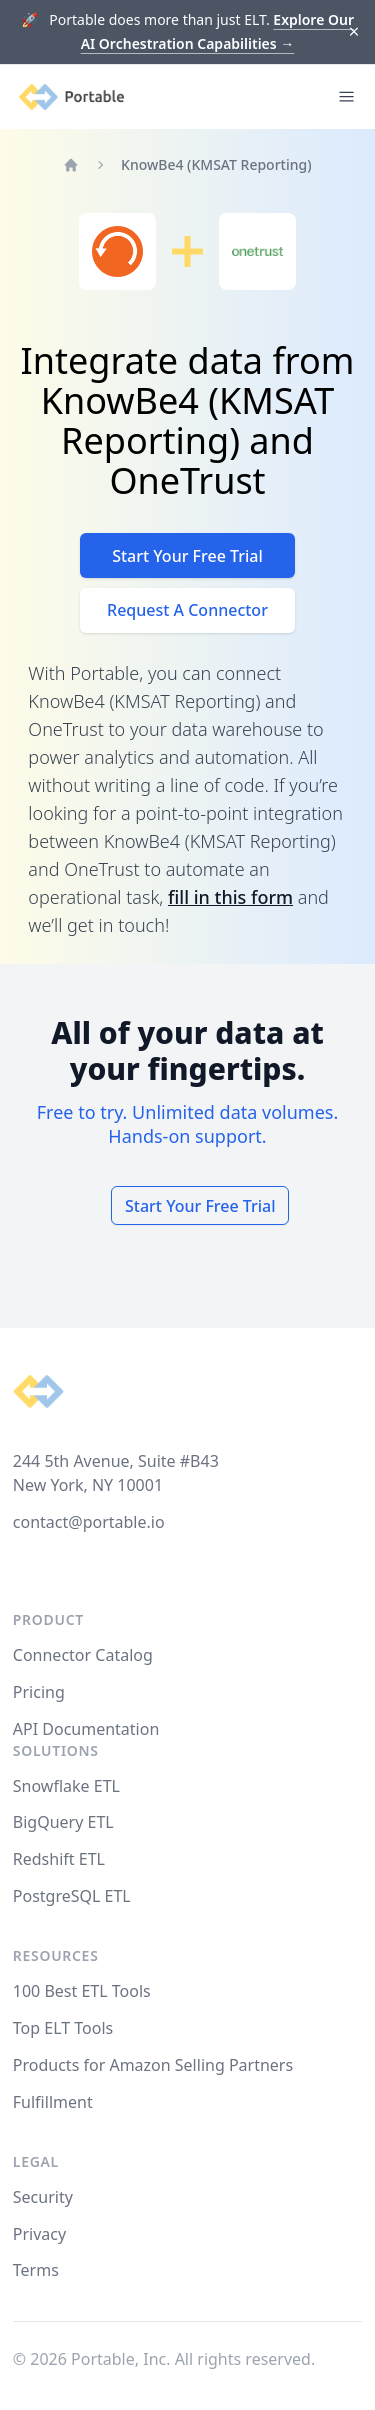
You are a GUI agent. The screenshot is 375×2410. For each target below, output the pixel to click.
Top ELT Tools (63, 2028)
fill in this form (230, 897)
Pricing (39, 1692)
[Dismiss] (354, 32)
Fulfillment (53, 2102)
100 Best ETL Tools (82, 1991)
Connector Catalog (83, 1655)
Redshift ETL (59, 1859)
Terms (36, 2270)
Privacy (39, 2234)
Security (43, 2197)
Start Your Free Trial (187, 556)
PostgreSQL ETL (72, 1896)
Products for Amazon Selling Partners (153, 2065)
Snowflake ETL (66, 1786)
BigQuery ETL (63, 1822)
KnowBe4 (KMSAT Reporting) (216, 164)
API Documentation (86, 1729)
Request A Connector (187, 610)
